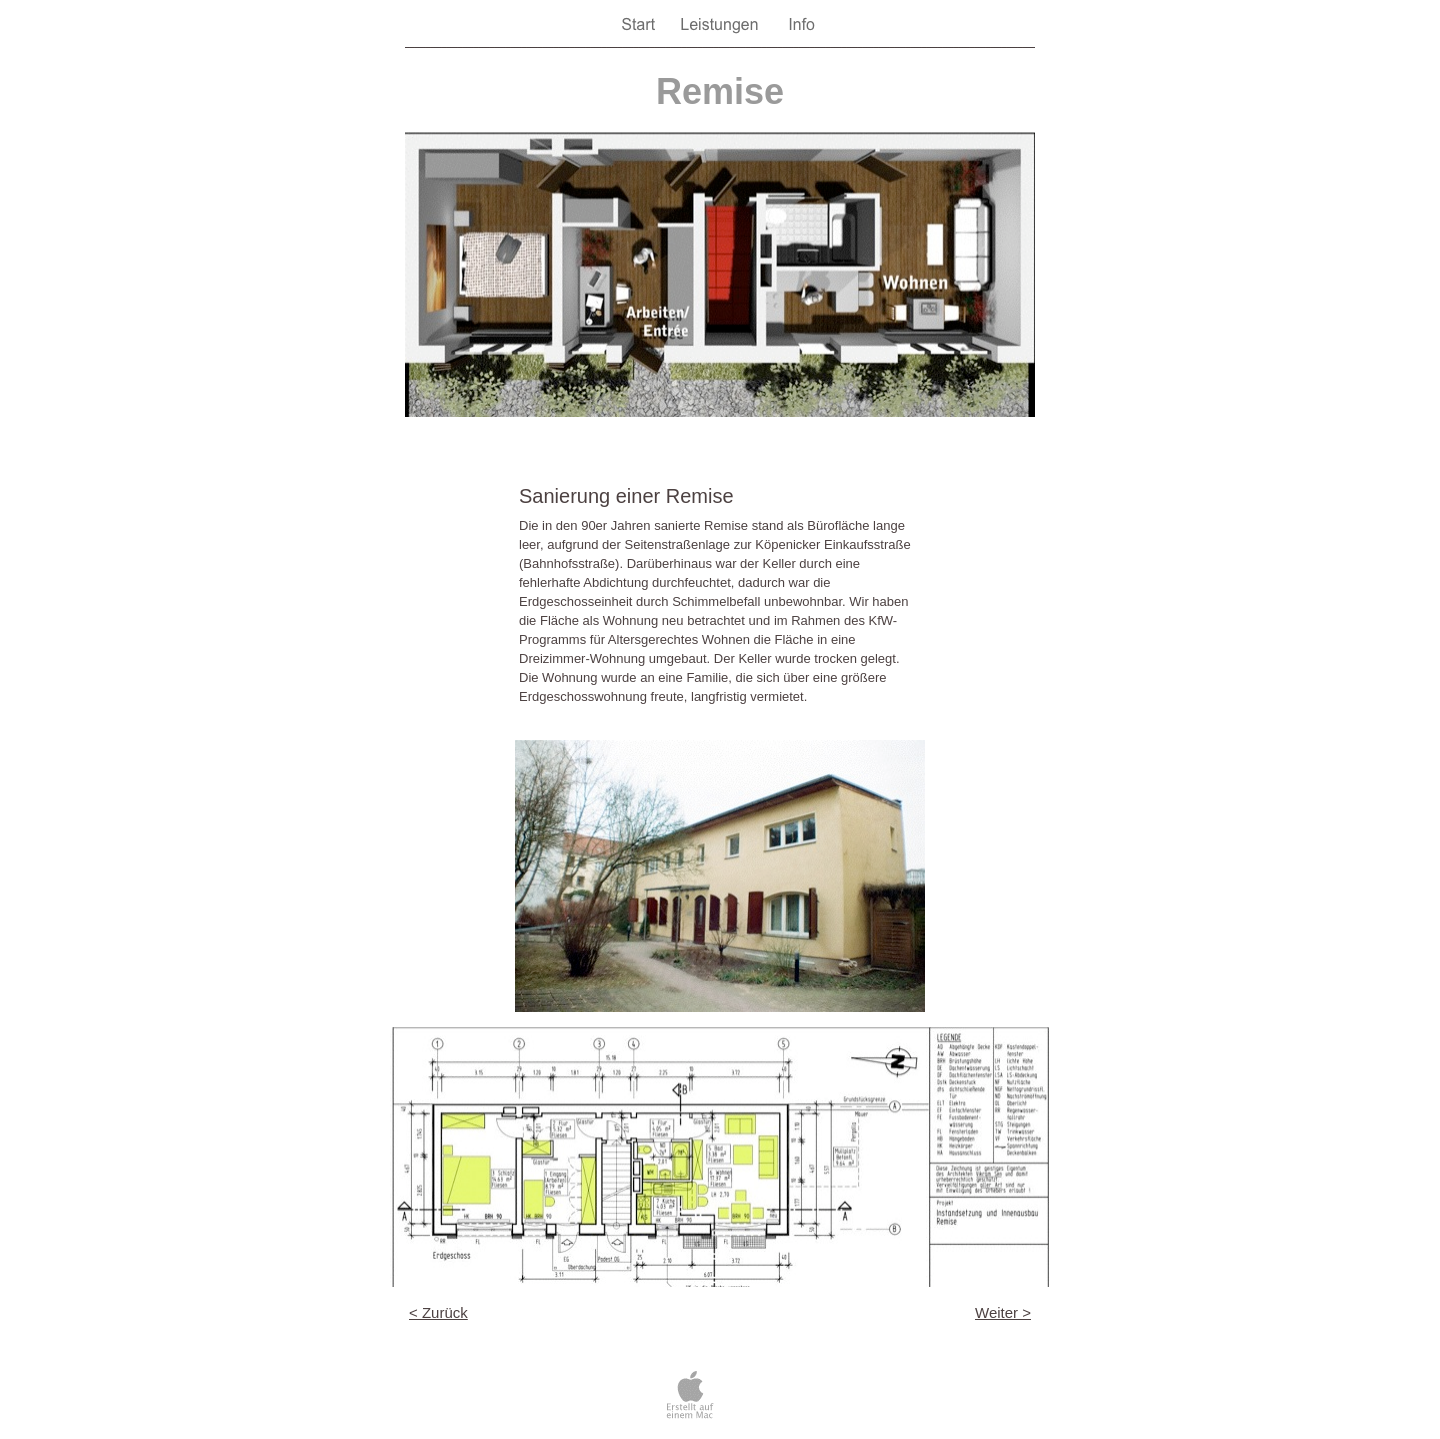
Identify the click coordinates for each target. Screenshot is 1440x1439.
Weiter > (1003, 1312)
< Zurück (438, 1312)
